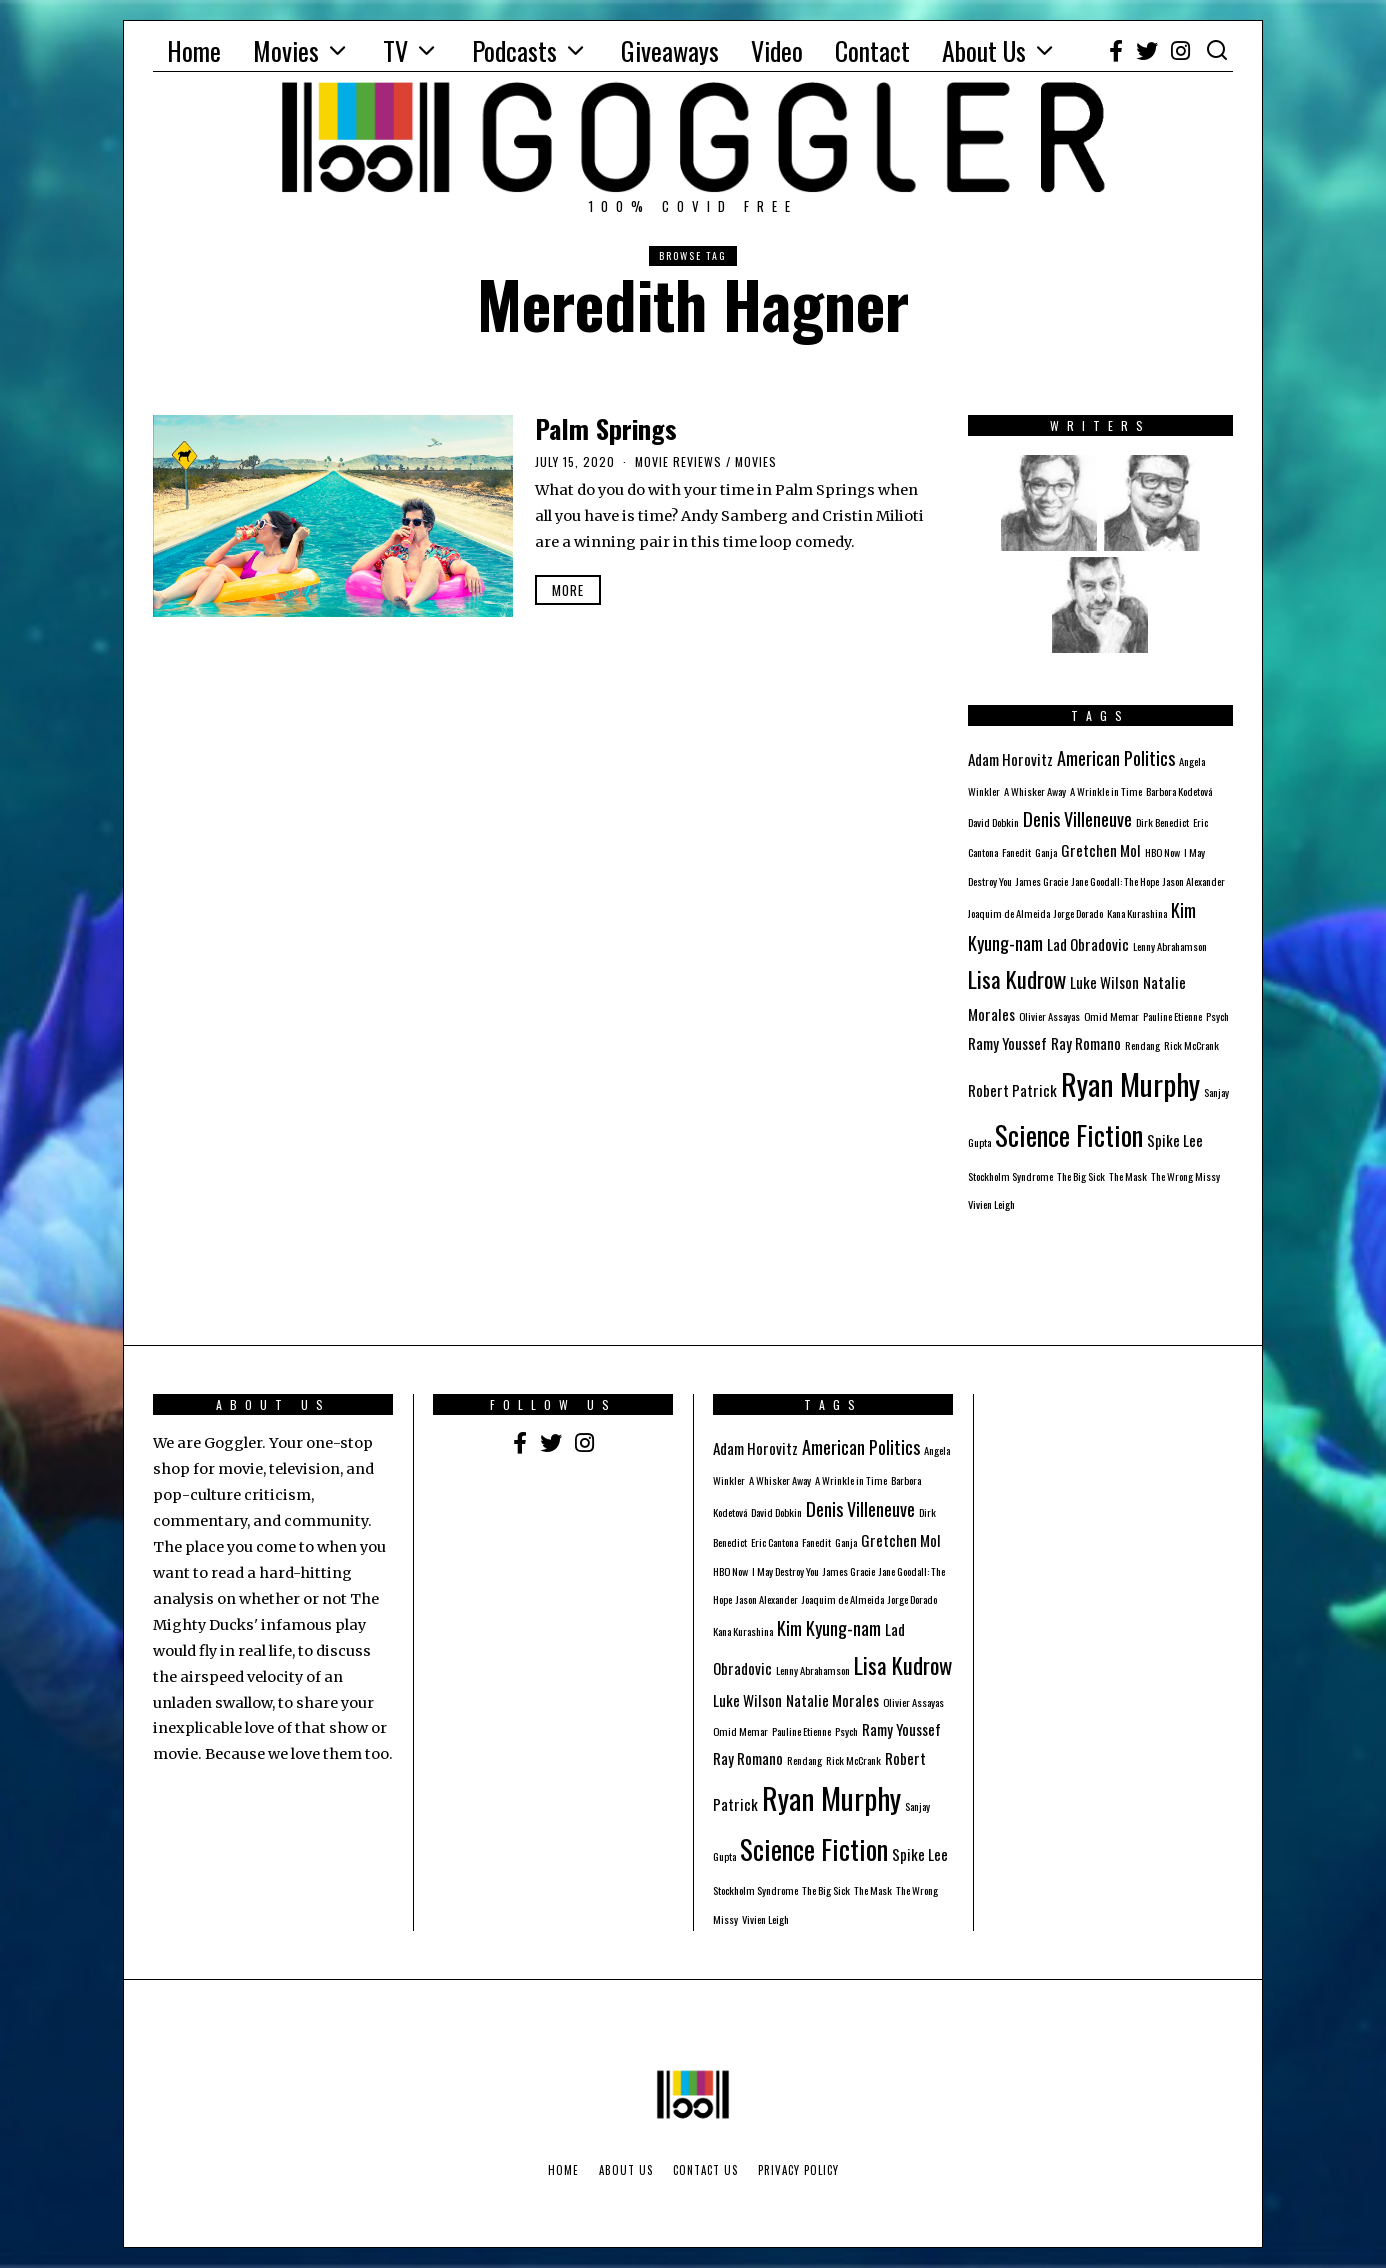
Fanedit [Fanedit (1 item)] (1016, 852)
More (568, 590)
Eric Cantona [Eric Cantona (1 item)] (774, 1542)
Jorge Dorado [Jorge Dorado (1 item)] (1078, 913)
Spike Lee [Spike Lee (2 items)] (1175, 1140)
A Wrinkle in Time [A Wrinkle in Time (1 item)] (1106, 791)
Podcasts (514, 50)
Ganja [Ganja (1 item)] (1046, 852)
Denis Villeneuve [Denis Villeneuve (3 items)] (1077, 818)
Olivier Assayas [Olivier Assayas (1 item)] (1049, 1016)
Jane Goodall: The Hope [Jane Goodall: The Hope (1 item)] (1115, 881)
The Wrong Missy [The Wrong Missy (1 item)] (1185, 1176)
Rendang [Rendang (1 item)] (1142, 1045)
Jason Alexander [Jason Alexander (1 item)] (1194, 881)
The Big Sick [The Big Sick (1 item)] (1081, 1176)
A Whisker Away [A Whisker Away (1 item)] (1035, 791)
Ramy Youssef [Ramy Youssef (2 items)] (1007, 1043)
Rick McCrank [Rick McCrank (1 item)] (1191, 1045)
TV (395, 50)
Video (777, 50)
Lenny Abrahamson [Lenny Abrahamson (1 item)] (1170, 946)
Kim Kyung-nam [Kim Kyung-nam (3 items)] (829, 1627)
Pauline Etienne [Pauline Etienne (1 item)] (1172, 1016)
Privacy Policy (798, 2170)
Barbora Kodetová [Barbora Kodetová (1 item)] (1179, 791)
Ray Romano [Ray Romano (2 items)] (1086, 1043)
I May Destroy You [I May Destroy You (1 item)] (785, 1571)
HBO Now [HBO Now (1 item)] (1162, 852)
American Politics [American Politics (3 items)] (1116, 757)
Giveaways (670, 50)
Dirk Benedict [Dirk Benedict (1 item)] (1162, 822)
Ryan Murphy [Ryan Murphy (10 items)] (1130, 1083)
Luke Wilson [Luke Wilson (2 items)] (1104, 982)
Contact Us (705, 2170)
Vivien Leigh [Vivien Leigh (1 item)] (991, 1204)
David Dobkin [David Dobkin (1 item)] (993, 822)
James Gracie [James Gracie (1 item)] (1042, 881)
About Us (984, 50)
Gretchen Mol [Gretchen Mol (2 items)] (1101, 850)
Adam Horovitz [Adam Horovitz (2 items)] (1010, 759)
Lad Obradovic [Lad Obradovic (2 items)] (1088, 944)
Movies (286, 50)
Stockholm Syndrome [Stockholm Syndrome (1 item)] (1010, 1176)
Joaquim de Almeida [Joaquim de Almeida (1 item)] (1009, 913)
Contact (872, 50)
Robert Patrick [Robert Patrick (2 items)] (1012, 1090)
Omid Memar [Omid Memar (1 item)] (1111, 1016)
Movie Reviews (678, 461)
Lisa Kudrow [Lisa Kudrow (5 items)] (1017, 979)
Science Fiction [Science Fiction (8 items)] (1069, 1135)
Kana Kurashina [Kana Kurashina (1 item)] (1137, 913)
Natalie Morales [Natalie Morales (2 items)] (832, 1700)
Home (194, 50)
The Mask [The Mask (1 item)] (1128, 1176)
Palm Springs (606, 428)
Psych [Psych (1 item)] (1217, 1016)
